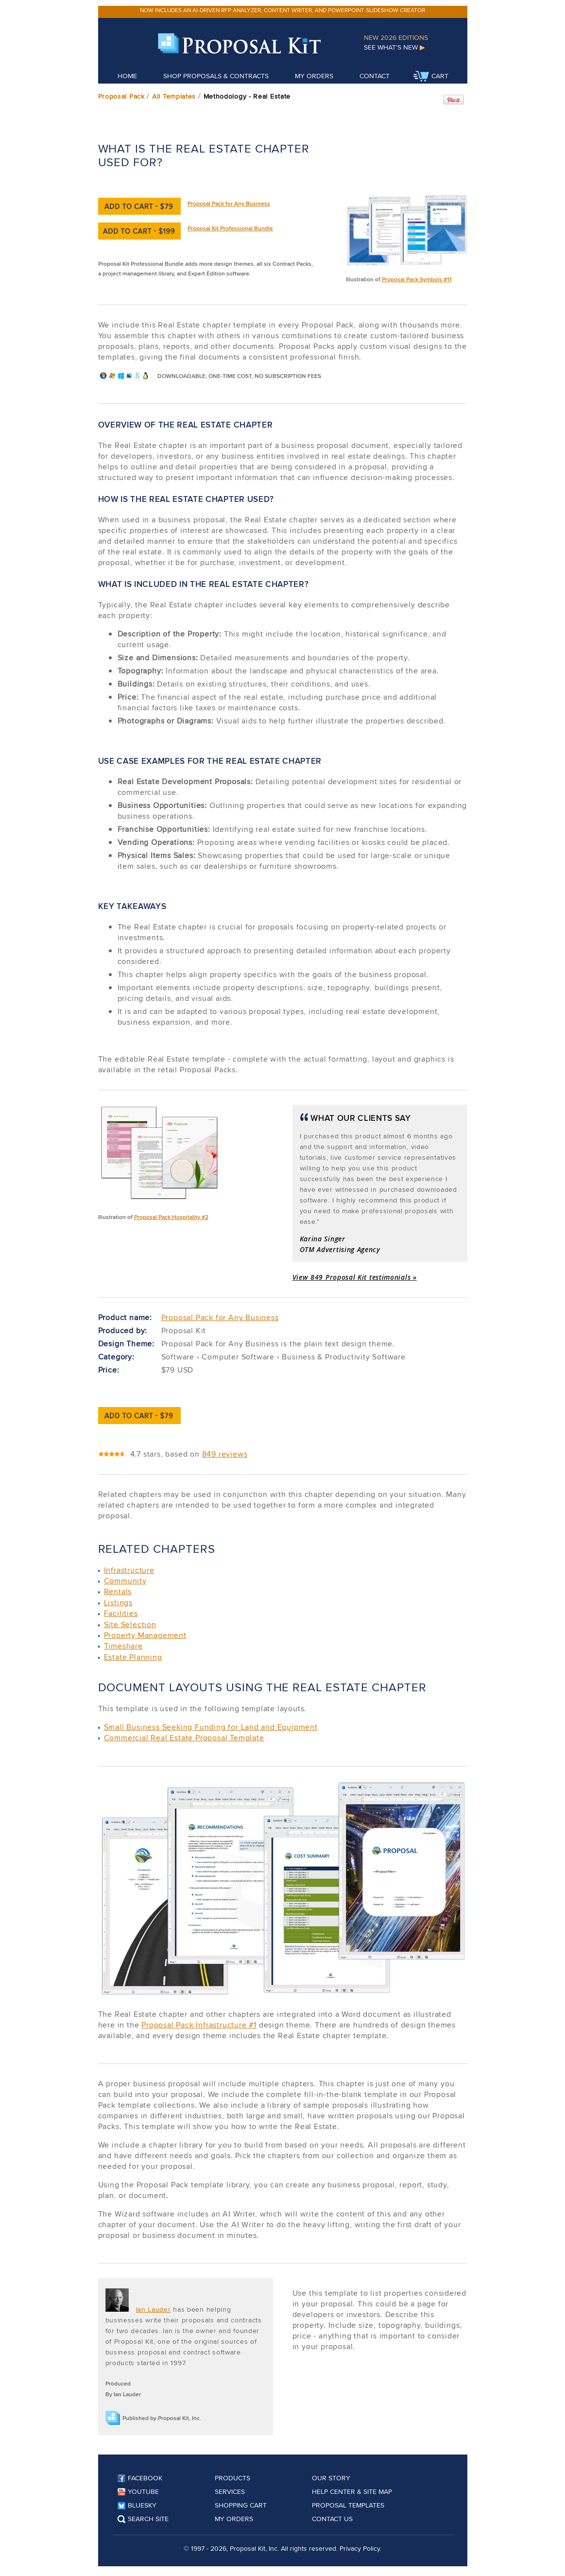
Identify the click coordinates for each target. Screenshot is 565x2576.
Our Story (331, 2478)
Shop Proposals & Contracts (216, 76)
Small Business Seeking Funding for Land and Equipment (211, 1727)
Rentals (118, 1591)
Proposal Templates (348, 2505)
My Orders (314, 76)
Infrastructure (129, 1570)
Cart (430, 77)
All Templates (174, 96)
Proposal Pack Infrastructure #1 (199, 2024)
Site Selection (130, 1624)
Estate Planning (133, 1657)
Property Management (145, 1635)
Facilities (121, 1613)
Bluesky (137, 2505)
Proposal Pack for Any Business (229, 203)
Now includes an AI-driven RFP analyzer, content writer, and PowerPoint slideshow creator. (283, 10)
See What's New (394, 47)
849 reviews (225, 1454)
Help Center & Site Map (352, 2491)
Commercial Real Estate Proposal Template (184, 1737)
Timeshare (123, 1645)
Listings (118, 1602)
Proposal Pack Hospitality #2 (171, 1217)
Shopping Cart (241, 2505)
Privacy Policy (360, 2548)
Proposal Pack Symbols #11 (417, 279)
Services (230, 2491)
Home (127, 76)
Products (232, 2478)
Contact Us (332, 2519)
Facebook (140, 2478)
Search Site (143, 2519)
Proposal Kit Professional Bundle (230, 228)
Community (125, 1580)
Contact (375, 76)
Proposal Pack (121, 96)
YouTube (138, 2491)
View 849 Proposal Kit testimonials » (354, 1277)
